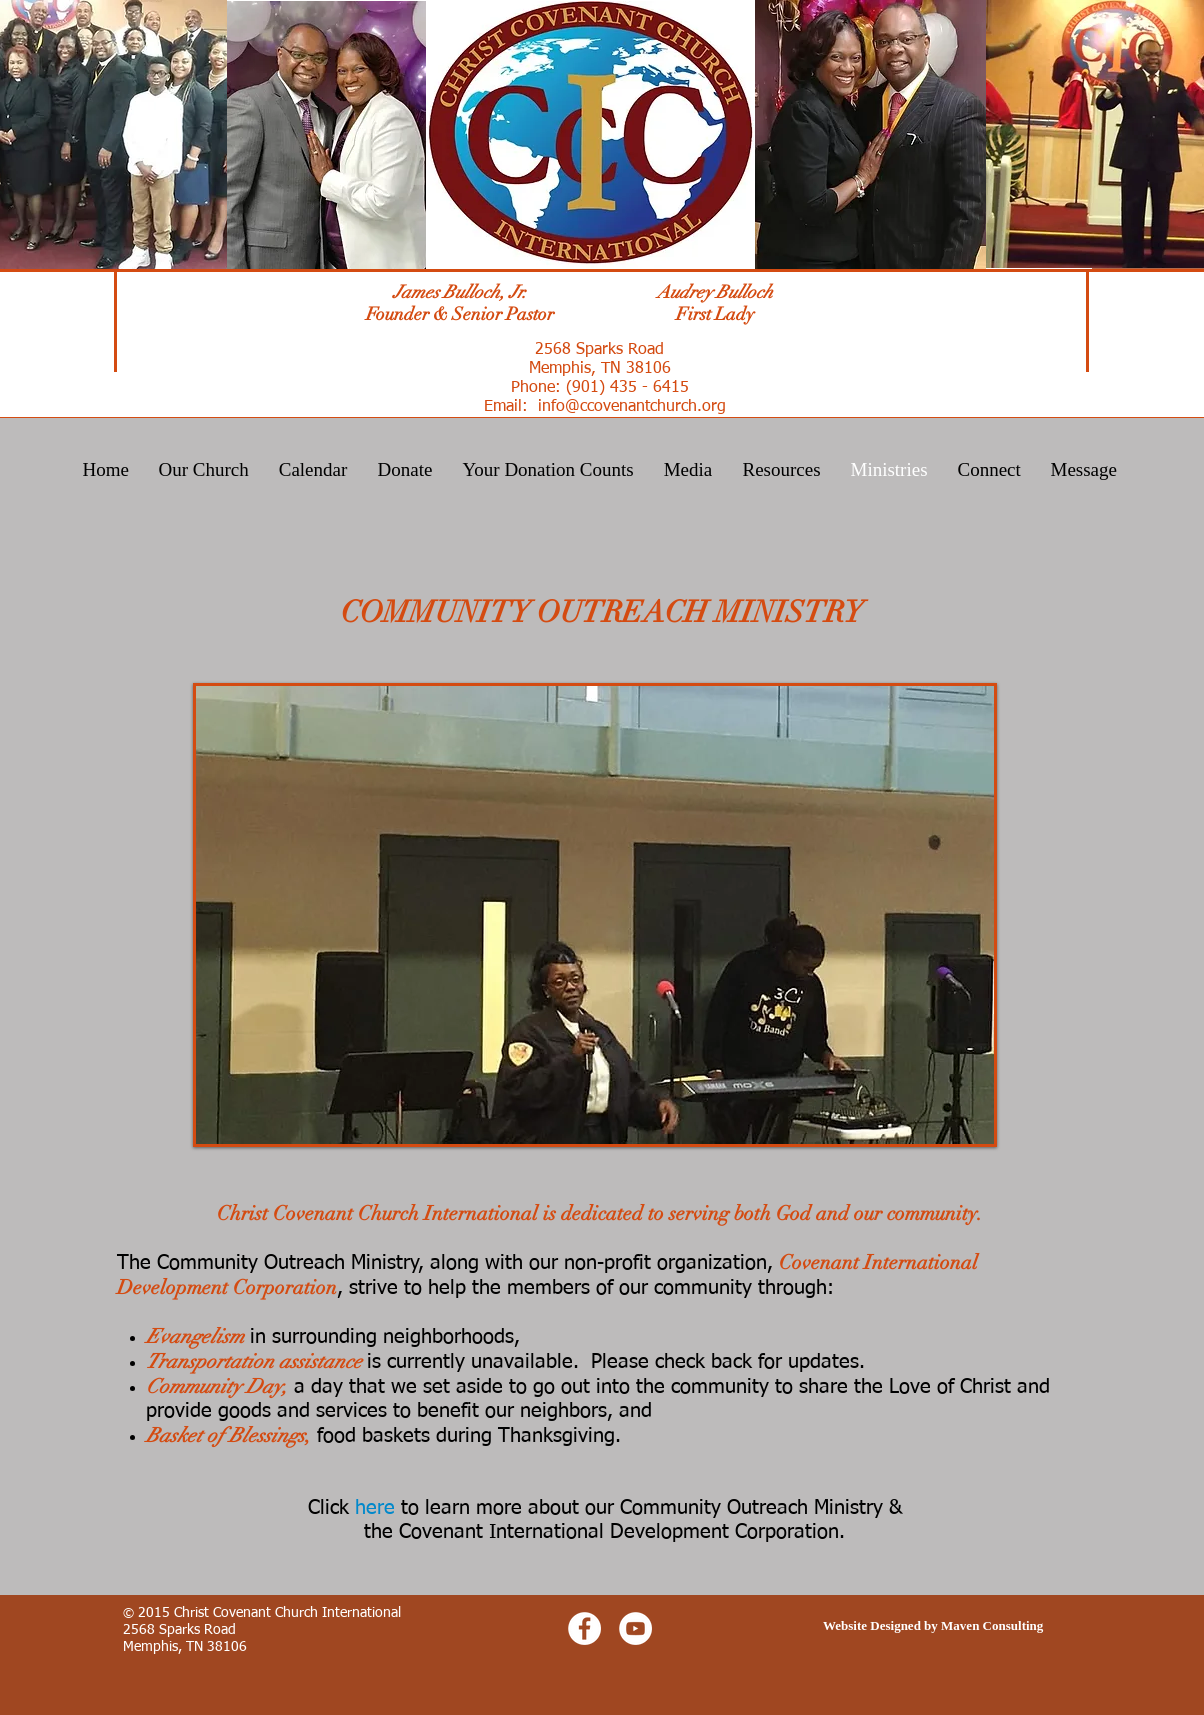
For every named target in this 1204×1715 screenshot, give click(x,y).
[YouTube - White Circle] (635, 1628)
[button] (595, 915)
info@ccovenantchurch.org (632, 407)
